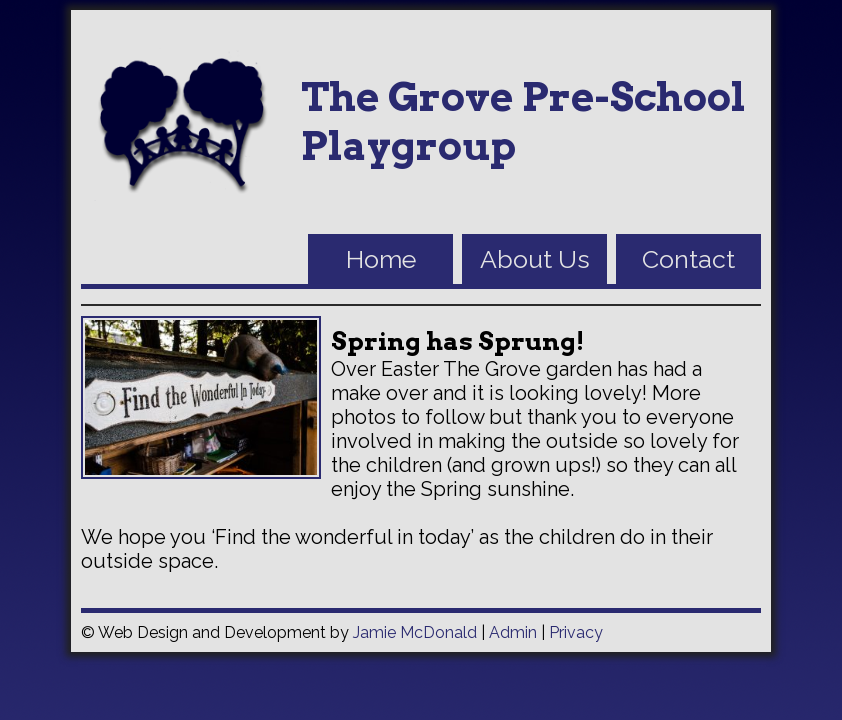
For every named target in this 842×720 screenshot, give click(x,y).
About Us (535, 259)
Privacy (576, 632)
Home (381, 259)
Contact (688, 259)
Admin (513, 632)
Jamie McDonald (415, 632)
